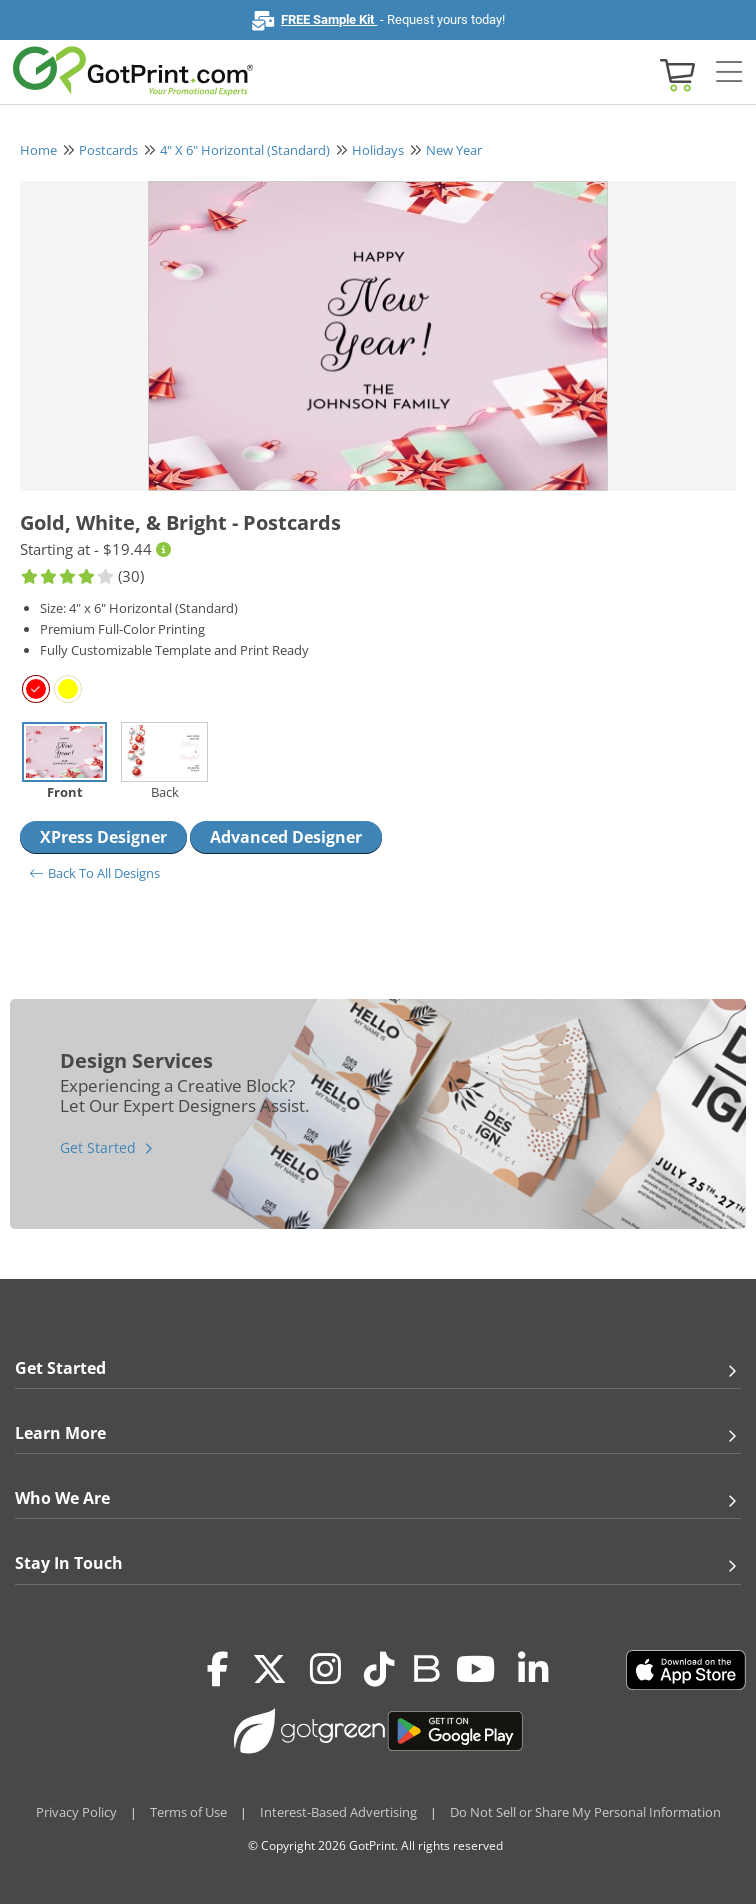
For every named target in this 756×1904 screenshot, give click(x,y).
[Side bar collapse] (729, 73)
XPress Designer (103, 837)
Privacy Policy (76, 1812)
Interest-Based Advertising (338, 1812)
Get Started (98, 1147)
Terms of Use (188, 1812)
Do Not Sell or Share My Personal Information (585, 1812)
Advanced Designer (286, 837)
